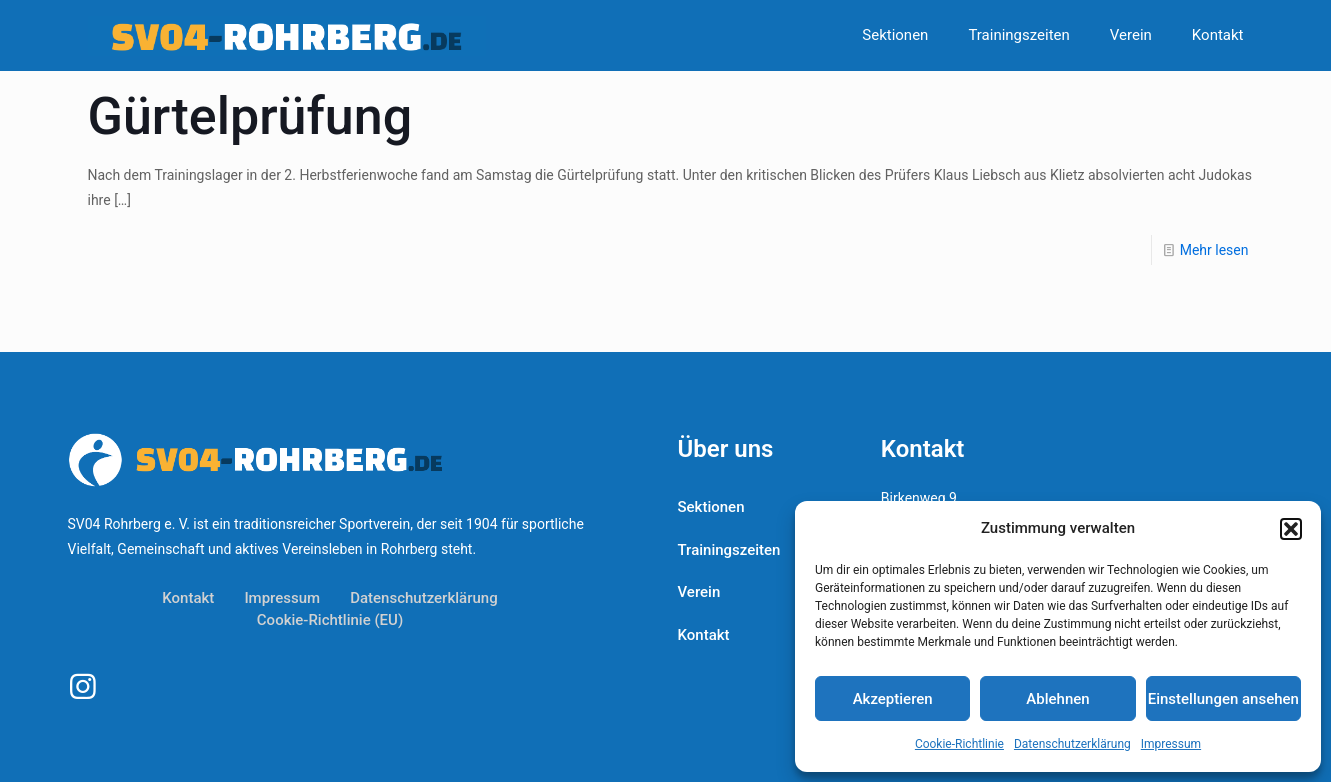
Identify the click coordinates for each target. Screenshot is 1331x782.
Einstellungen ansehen (1223, 699)
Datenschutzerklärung (1072, 744)
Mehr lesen (1214, 250)
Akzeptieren (893, 699)
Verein (699, 592)
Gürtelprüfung (250, 116)
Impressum (1171, 744)
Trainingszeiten (729, 550)
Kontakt (188, 598)
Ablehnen (1057, 699)
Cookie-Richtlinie (959, 744)
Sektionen (711, 507)
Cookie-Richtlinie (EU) (330, 620)
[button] (1291, 529)
